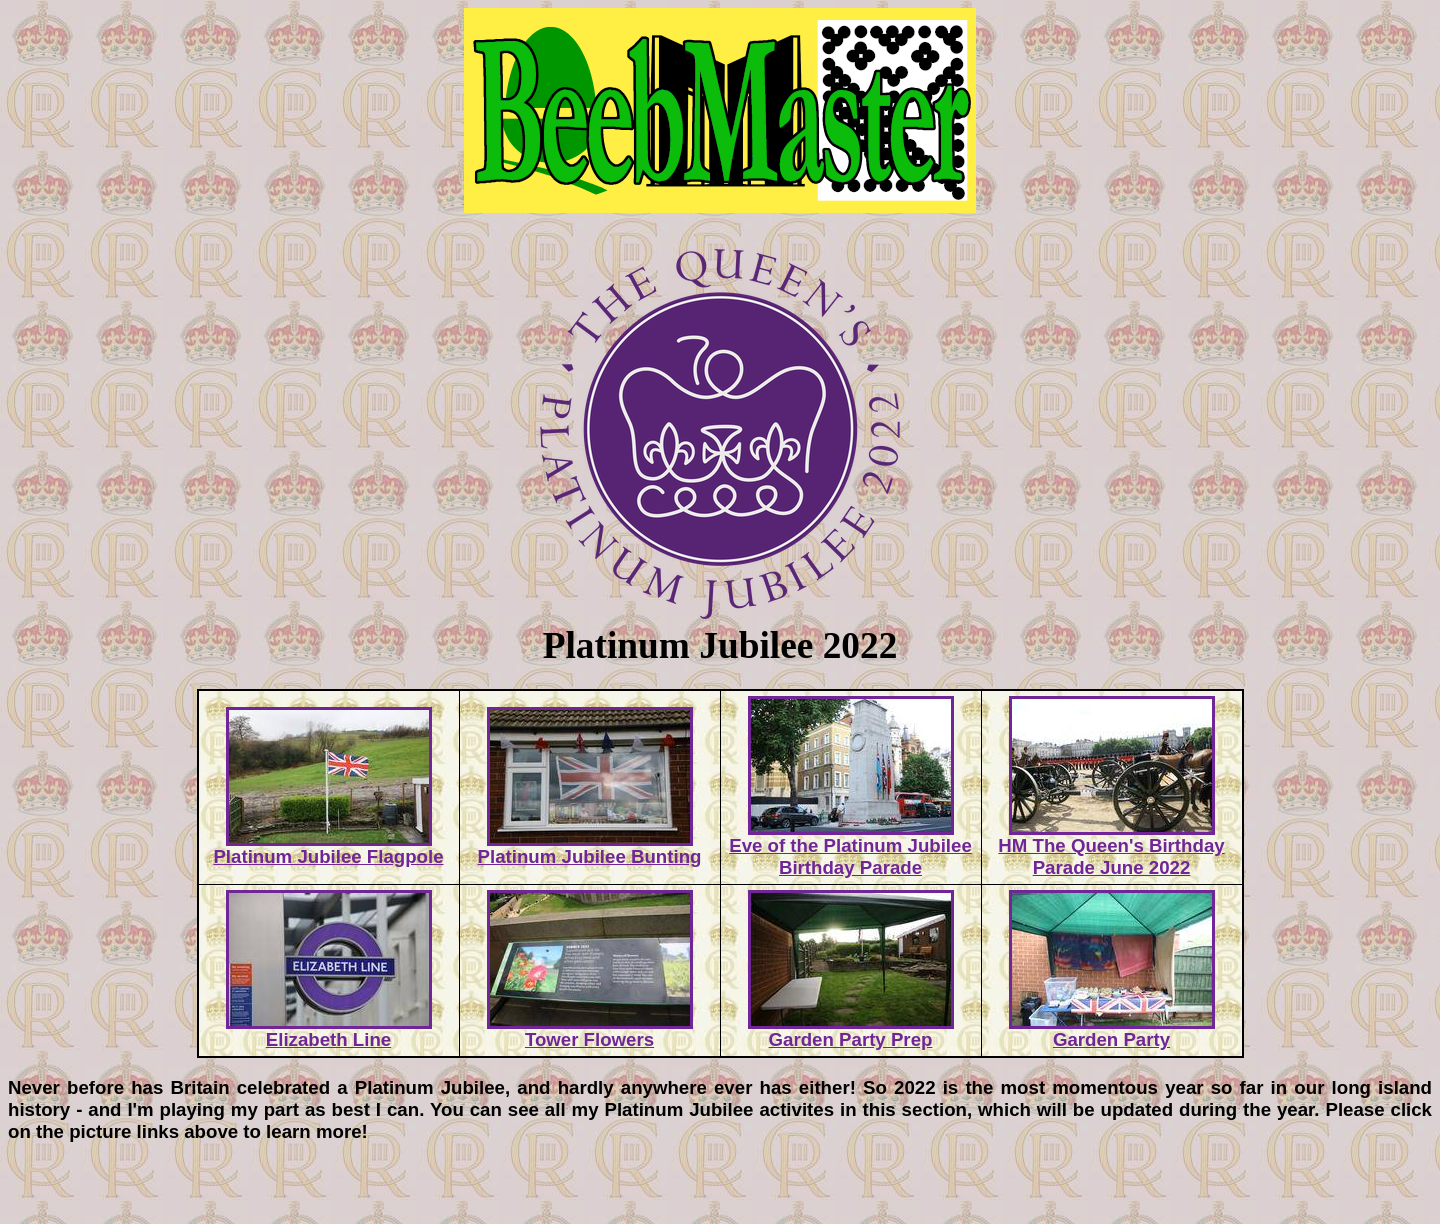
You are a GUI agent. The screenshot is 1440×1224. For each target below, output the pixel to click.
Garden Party (1112, 1031)
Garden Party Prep (851, 1031)
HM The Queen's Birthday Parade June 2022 (1111, 848)
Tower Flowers (590, 1031)
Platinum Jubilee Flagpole (328, 848)
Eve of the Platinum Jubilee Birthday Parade (850, 848)
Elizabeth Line (329, 1031)
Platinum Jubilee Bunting (590, 848)
